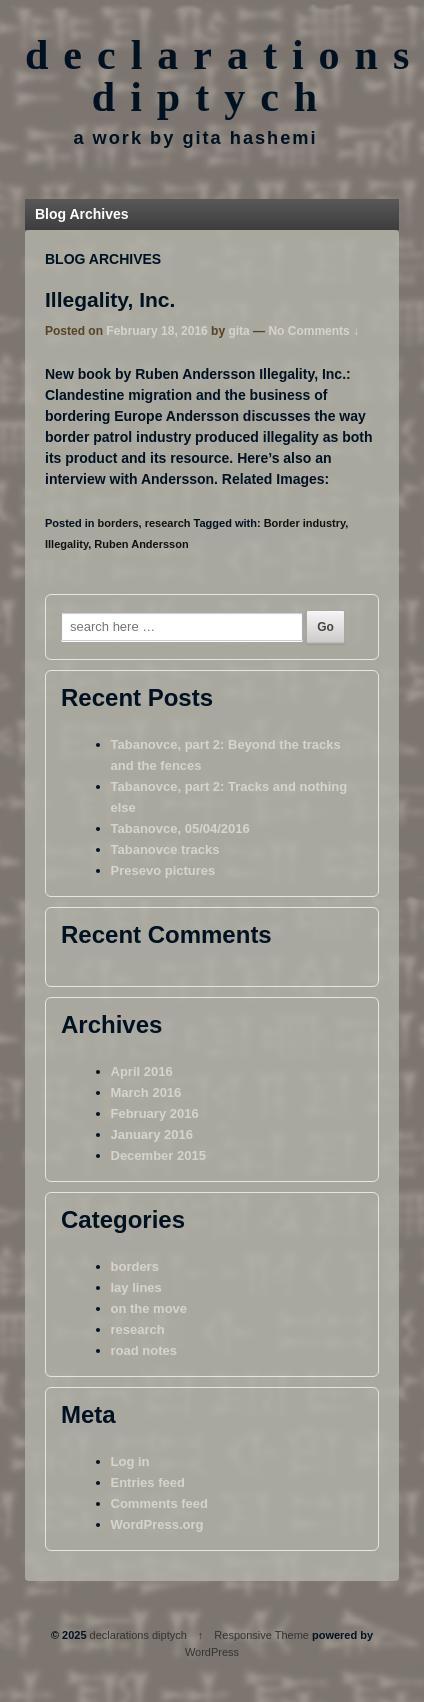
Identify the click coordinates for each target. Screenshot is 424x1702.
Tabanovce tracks (165, 849)
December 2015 (158, 1155)
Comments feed (160, 1503)
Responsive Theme (261, 1635)
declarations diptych (138, 1635)
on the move (149, 1308)
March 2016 (146, 1092)
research (168, 523)
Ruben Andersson (141, 544)
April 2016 (142, 1071)
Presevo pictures (163, 870)
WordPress (212, 1652)
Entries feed (148, 1482)
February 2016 (155, 1113)
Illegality (66, 544)
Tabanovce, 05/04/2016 (180, 828)
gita (238, 331)
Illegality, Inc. (110, 299)
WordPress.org (157, 1524)
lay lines (136, 1287)
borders (118, 523)
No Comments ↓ (313, 331)
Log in (130, 1461)
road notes (144, 1350)
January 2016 (152, 1134)
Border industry (305, 523)
